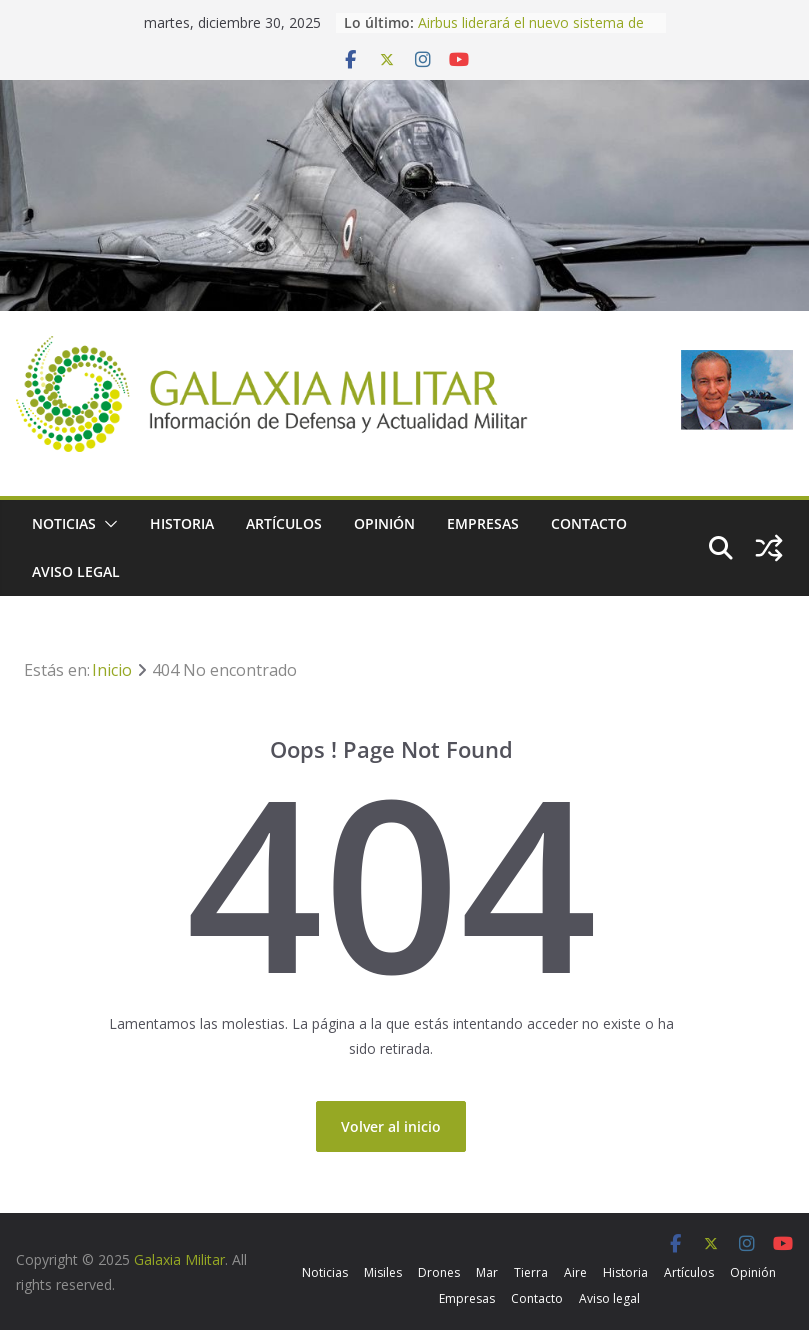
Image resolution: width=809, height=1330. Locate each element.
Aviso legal (76, 571)
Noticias (64, 523)
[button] (107, 524)
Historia (182, 523)
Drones (439, 1272)
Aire (575, 1272)
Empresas (483, 523)
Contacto (589, 523)
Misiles (383, 1272)
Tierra (531, 1272)
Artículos (284, 523)
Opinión (384, 523)
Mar (487, 1272)
